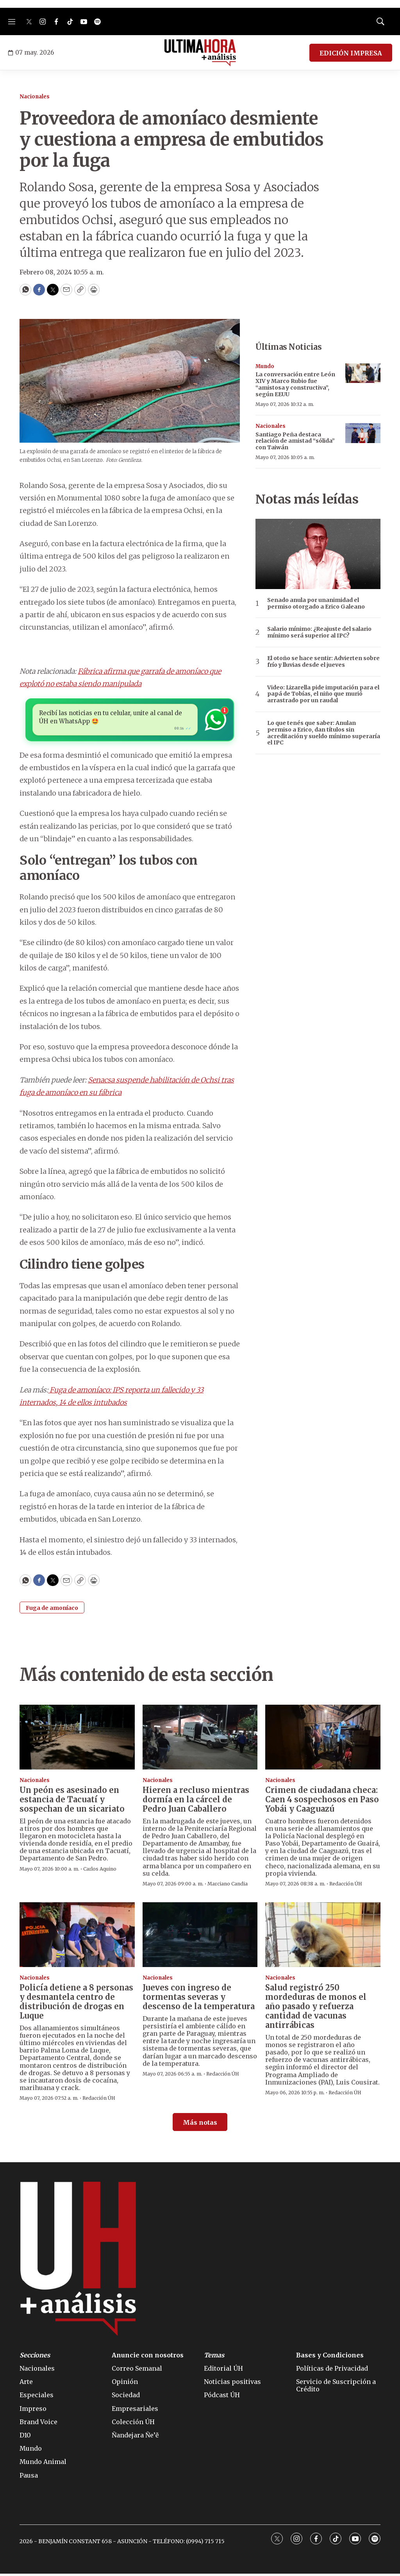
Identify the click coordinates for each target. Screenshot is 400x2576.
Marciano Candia (227, 1886)
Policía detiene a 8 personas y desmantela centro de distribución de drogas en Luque (76, 2003)
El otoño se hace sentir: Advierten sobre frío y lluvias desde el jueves (323, 661)
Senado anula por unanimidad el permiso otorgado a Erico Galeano (316, 603)
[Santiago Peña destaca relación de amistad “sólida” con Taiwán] (362, 433)
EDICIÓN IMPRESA (351, 53)
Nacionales (35, 96)
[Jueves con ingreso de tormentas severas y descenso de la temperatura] (200, 1937)
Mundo (264, 366)
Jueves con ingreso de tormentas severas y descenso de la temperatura (199, 1999)
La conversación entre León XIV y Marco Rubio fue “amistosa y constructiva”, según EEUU (295, 384)
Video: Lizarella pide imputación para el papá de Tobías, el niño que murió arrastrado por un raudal (323, 694)
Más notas (200, 2124)
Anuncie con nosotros (148, 2357)
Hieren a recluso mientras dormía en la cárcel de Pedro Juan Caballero (196, 1801)
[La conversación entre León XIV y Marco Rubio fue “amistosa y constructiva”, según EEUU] (362, 373)
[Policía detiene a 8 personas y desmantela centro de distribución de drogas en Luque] (77, 1937)
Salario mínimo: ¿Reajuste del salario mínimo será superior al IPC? (319, 632)
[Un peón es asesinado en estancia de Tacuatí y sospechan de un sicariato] (77, 1739)
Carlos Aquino (99, 1871)
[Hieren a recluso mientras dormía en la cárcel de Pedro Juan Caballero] (200, 1739)
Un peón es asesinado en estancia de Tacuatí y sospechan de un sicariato (72, 1801)
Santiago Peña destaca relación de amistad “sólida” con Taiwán (295, 441)
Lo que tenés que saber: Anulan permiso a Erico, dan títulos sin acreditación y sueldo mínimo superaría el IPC (323, 733)
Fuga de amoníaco (52, 1610)
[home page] (200, 52)
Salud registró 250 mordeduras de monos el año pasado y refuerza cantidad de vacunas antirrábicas (315, 2008)
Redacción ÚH (345, 1886)
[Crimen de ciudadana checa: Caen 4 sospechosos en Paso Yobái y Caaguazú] (322, 1739)
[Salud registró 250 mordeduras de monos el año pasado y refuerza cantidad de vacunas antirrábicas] (322, 1937)
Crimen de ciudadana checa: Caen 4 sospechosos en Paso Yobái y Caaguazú (322, 1801)
